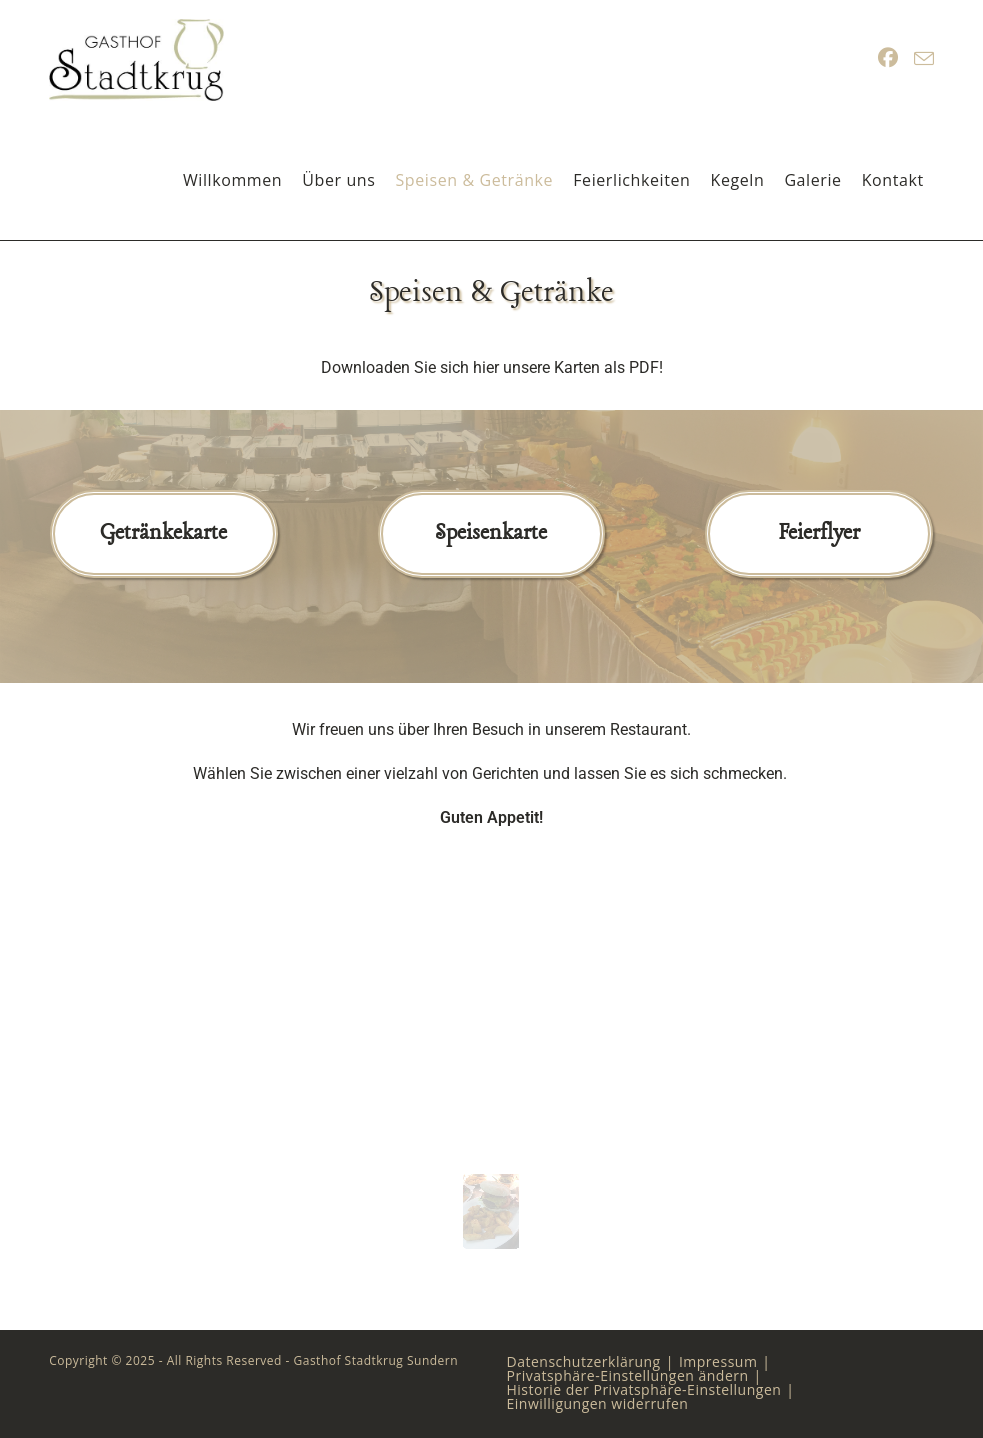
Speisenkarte (491, 533)
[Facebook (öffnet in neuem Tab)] (888, 58)
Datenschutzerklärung (584, 1361)
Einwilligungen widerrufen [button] (598, 1403)
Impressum (718, 1361)
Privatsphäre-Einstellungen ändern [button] (628, 1375)
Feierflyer (819, 533)
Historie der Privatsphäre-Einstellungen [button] (644, 1389)
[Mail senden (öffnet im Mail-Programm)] (924, 59)
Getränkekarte (163, 533)
